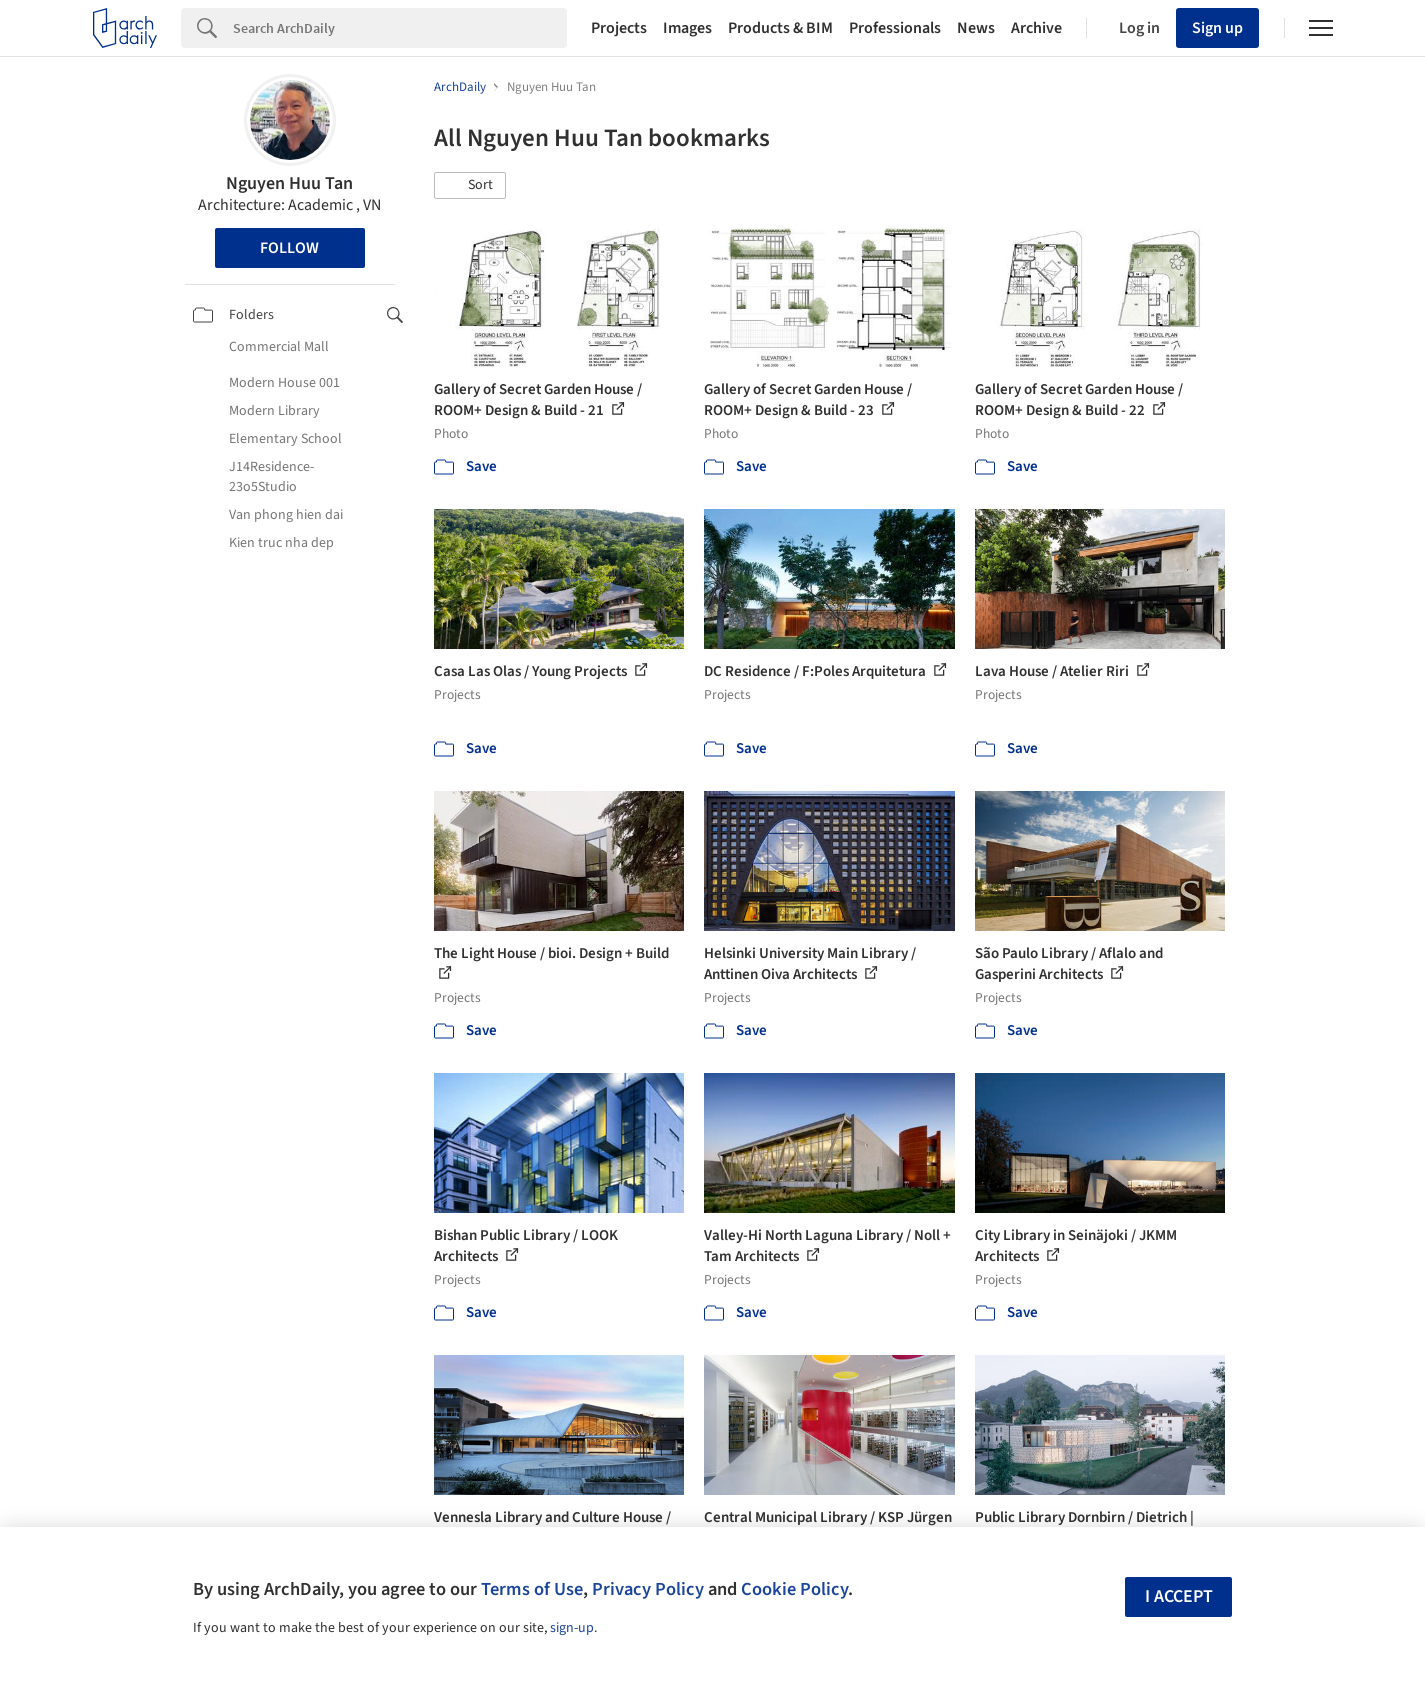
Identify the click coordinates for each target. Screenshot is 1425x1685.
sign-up (572, 1628)
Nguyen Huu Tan (289, 183)
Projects (619, 28)
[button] (470, 186)
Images (687, 28)
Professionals (895, 28)
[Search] (400, 28)
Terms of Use (532, 1589)
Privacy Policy (648, 1589)
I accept (1179, 1596)
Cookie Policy (794, 1589)
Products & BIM (780, 28)
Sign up (1217, 28)
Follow (289, 248)
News (976, 28)
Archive (1036, 28)
